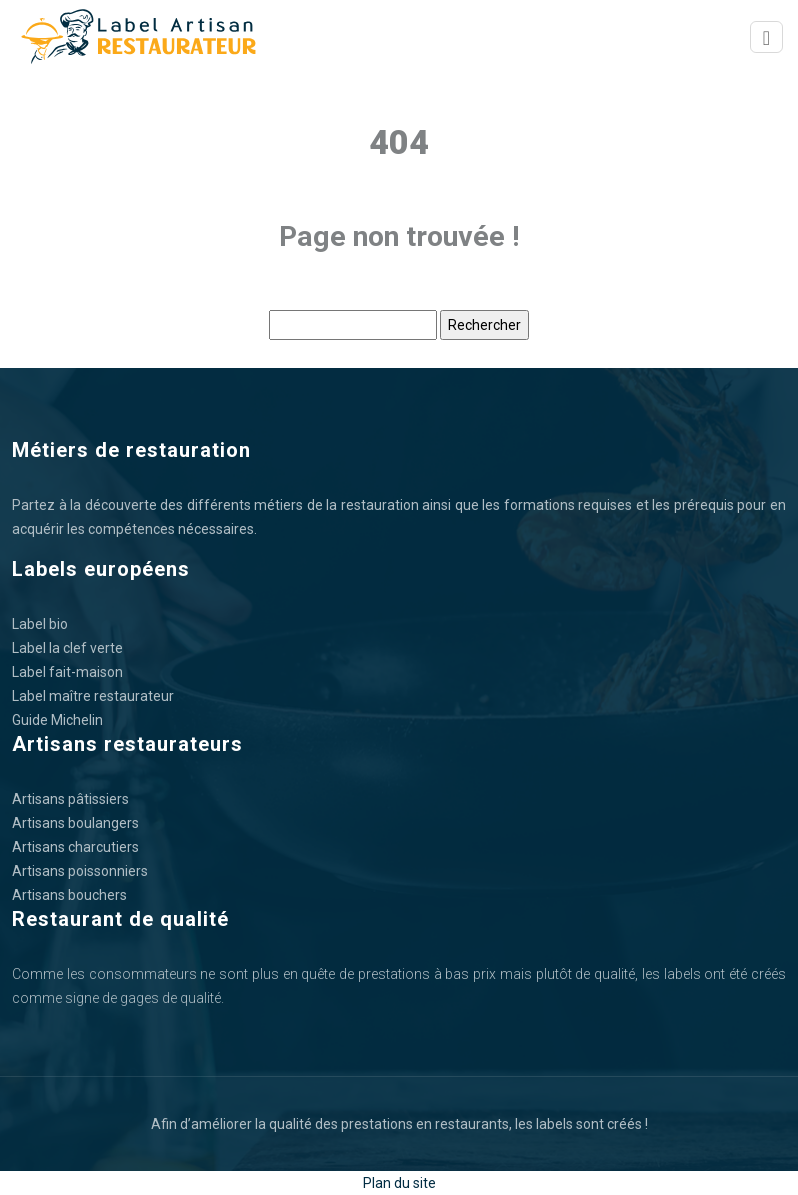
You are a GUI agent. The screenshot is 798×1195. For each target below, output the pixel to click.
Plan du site (399, 1183)
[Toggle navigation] (766, 37)
